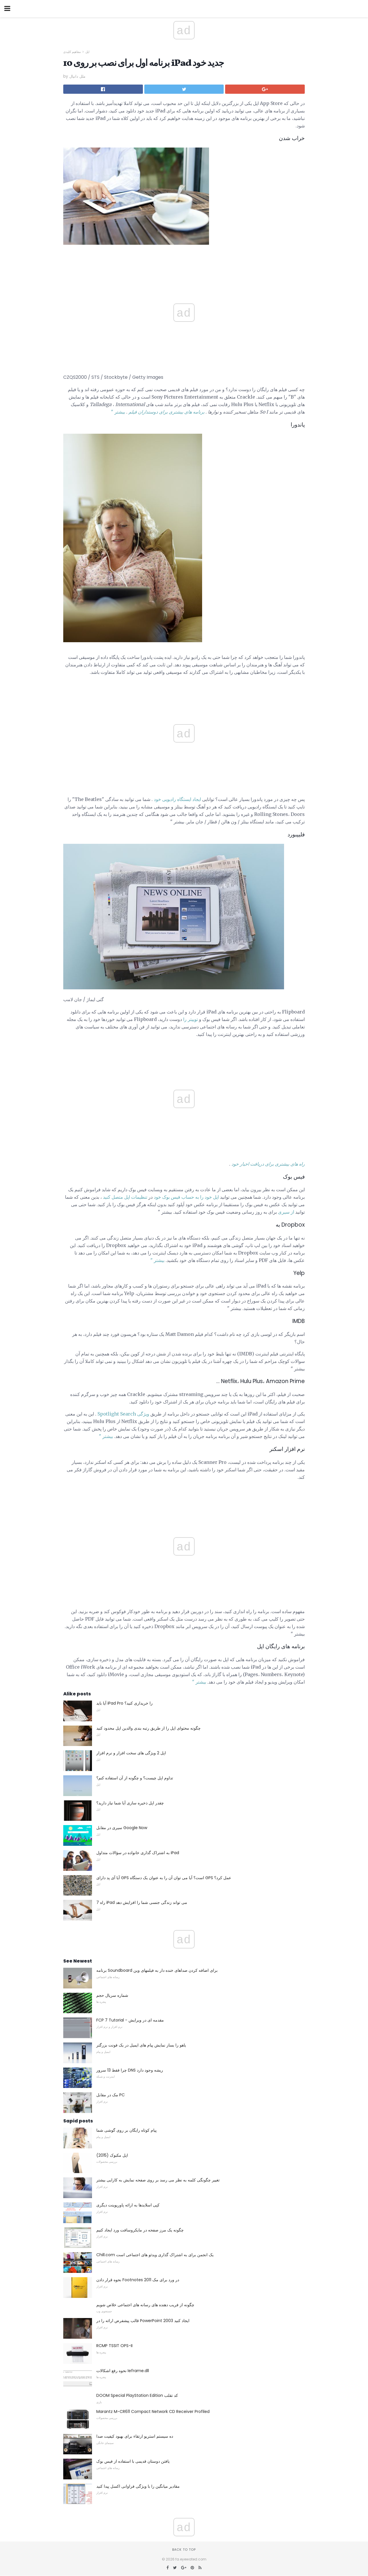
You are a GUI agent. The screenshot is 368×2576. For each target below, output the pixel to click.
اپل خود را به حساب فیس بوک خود (186, 1197)
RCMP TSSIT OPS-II (114, 2346)
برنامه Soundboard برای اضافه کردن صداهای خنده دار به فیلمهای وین (157, 1970)
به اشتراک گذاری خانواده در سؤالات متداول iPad (137, 1853)
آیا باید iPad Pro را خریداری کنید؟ (124, 1703)
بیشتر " (118, 412)
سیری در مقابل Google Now (121, 1828)
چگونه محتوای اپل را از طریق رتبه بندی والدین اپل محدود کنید (148, 1728)
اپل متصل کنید (116, 1197)
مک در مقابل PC (110, 2095)
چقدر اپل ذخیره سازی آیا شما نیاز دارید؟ (130, 1803)
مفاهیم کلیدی (72, 51)
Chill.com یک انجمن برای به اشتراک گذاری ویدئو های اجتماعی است (155, 2255)
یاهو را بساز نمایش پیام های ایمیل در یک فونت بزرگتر (141, 2045)
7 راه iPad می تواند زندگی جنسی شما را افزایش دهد (141, 1902)
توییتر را (190, 1019)
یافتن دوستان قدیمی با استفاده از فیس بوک (133, 2461)
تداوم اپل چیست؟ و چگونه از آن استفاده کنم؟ (134, 1778)
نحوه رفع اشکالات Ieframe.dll (122, 2371)
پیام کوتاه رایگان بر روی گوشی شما (126, 2130)
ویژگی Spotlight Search (123, 1414)
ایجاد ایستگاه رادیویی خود (177, 799)
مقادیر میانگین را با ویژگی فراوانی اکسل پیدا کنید (138, 2486)
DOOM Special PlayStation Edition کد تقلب (137, 2395)
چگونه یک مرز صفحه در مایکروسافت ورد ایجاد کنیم (140, 2230)
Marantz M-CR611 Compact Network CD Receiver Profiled (153, 2411)
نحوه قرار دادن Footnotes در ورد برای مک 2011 (137, 2280)
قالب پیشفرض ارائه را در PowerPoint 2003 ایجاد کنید (142, 2320)
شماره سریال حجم (112, 1995)
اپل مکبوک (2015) (112, 2155)
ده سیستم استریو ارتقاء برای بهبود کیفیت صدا (134, 2436)
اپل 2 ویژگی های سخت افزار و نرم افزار (131, 1753)
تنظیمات (139, 1197)
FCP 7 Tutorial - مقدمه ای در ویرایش (130, 2020)
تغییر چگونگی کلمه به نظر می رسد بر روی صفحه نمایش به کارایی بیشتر (158, 2180)
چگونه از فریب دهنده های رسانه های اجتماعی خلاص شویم (145, 2305)
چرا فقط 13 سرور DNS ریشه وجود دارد (129, 2070)
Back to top (184, 2549)
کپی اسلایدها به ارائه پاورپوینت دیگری (128, 2205)
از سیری (286, 1212)
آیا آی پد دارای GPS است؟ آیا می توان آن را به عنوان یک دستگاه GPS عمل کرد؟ (163, 1878)
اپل (87, 51)
